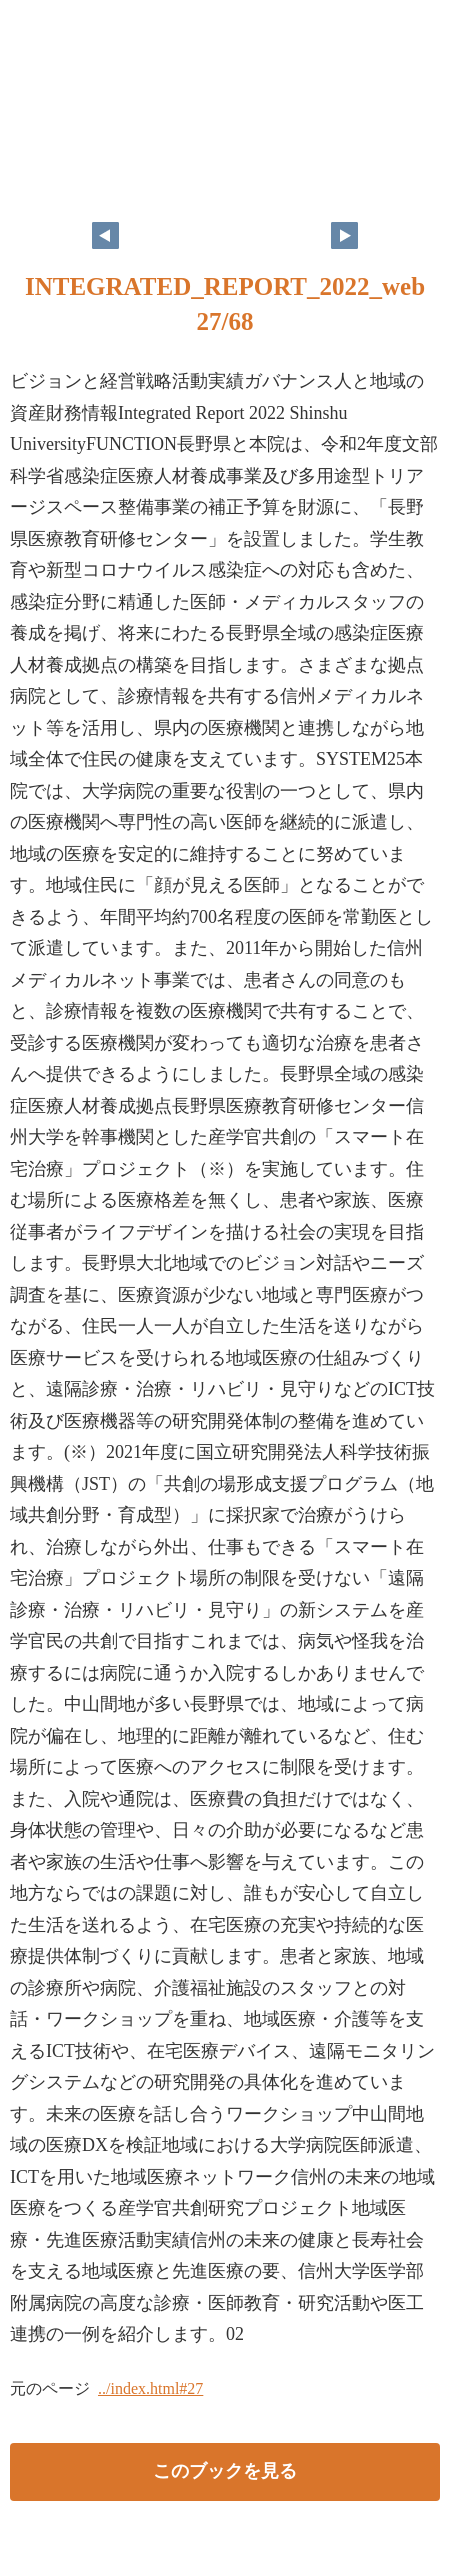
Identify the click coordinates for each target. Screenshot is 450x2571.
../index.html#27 (150, 2388)
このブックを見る (225, 2471)
